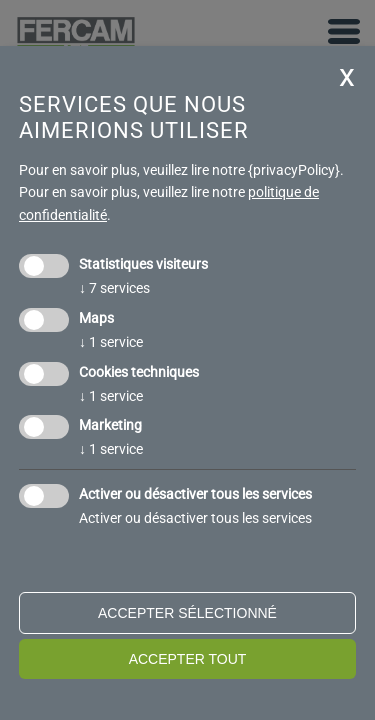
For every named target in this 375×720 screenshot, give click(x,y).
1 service (111, 342)
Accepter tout (188, 659)
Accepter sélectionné (187, 613)
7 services (114, 288)
